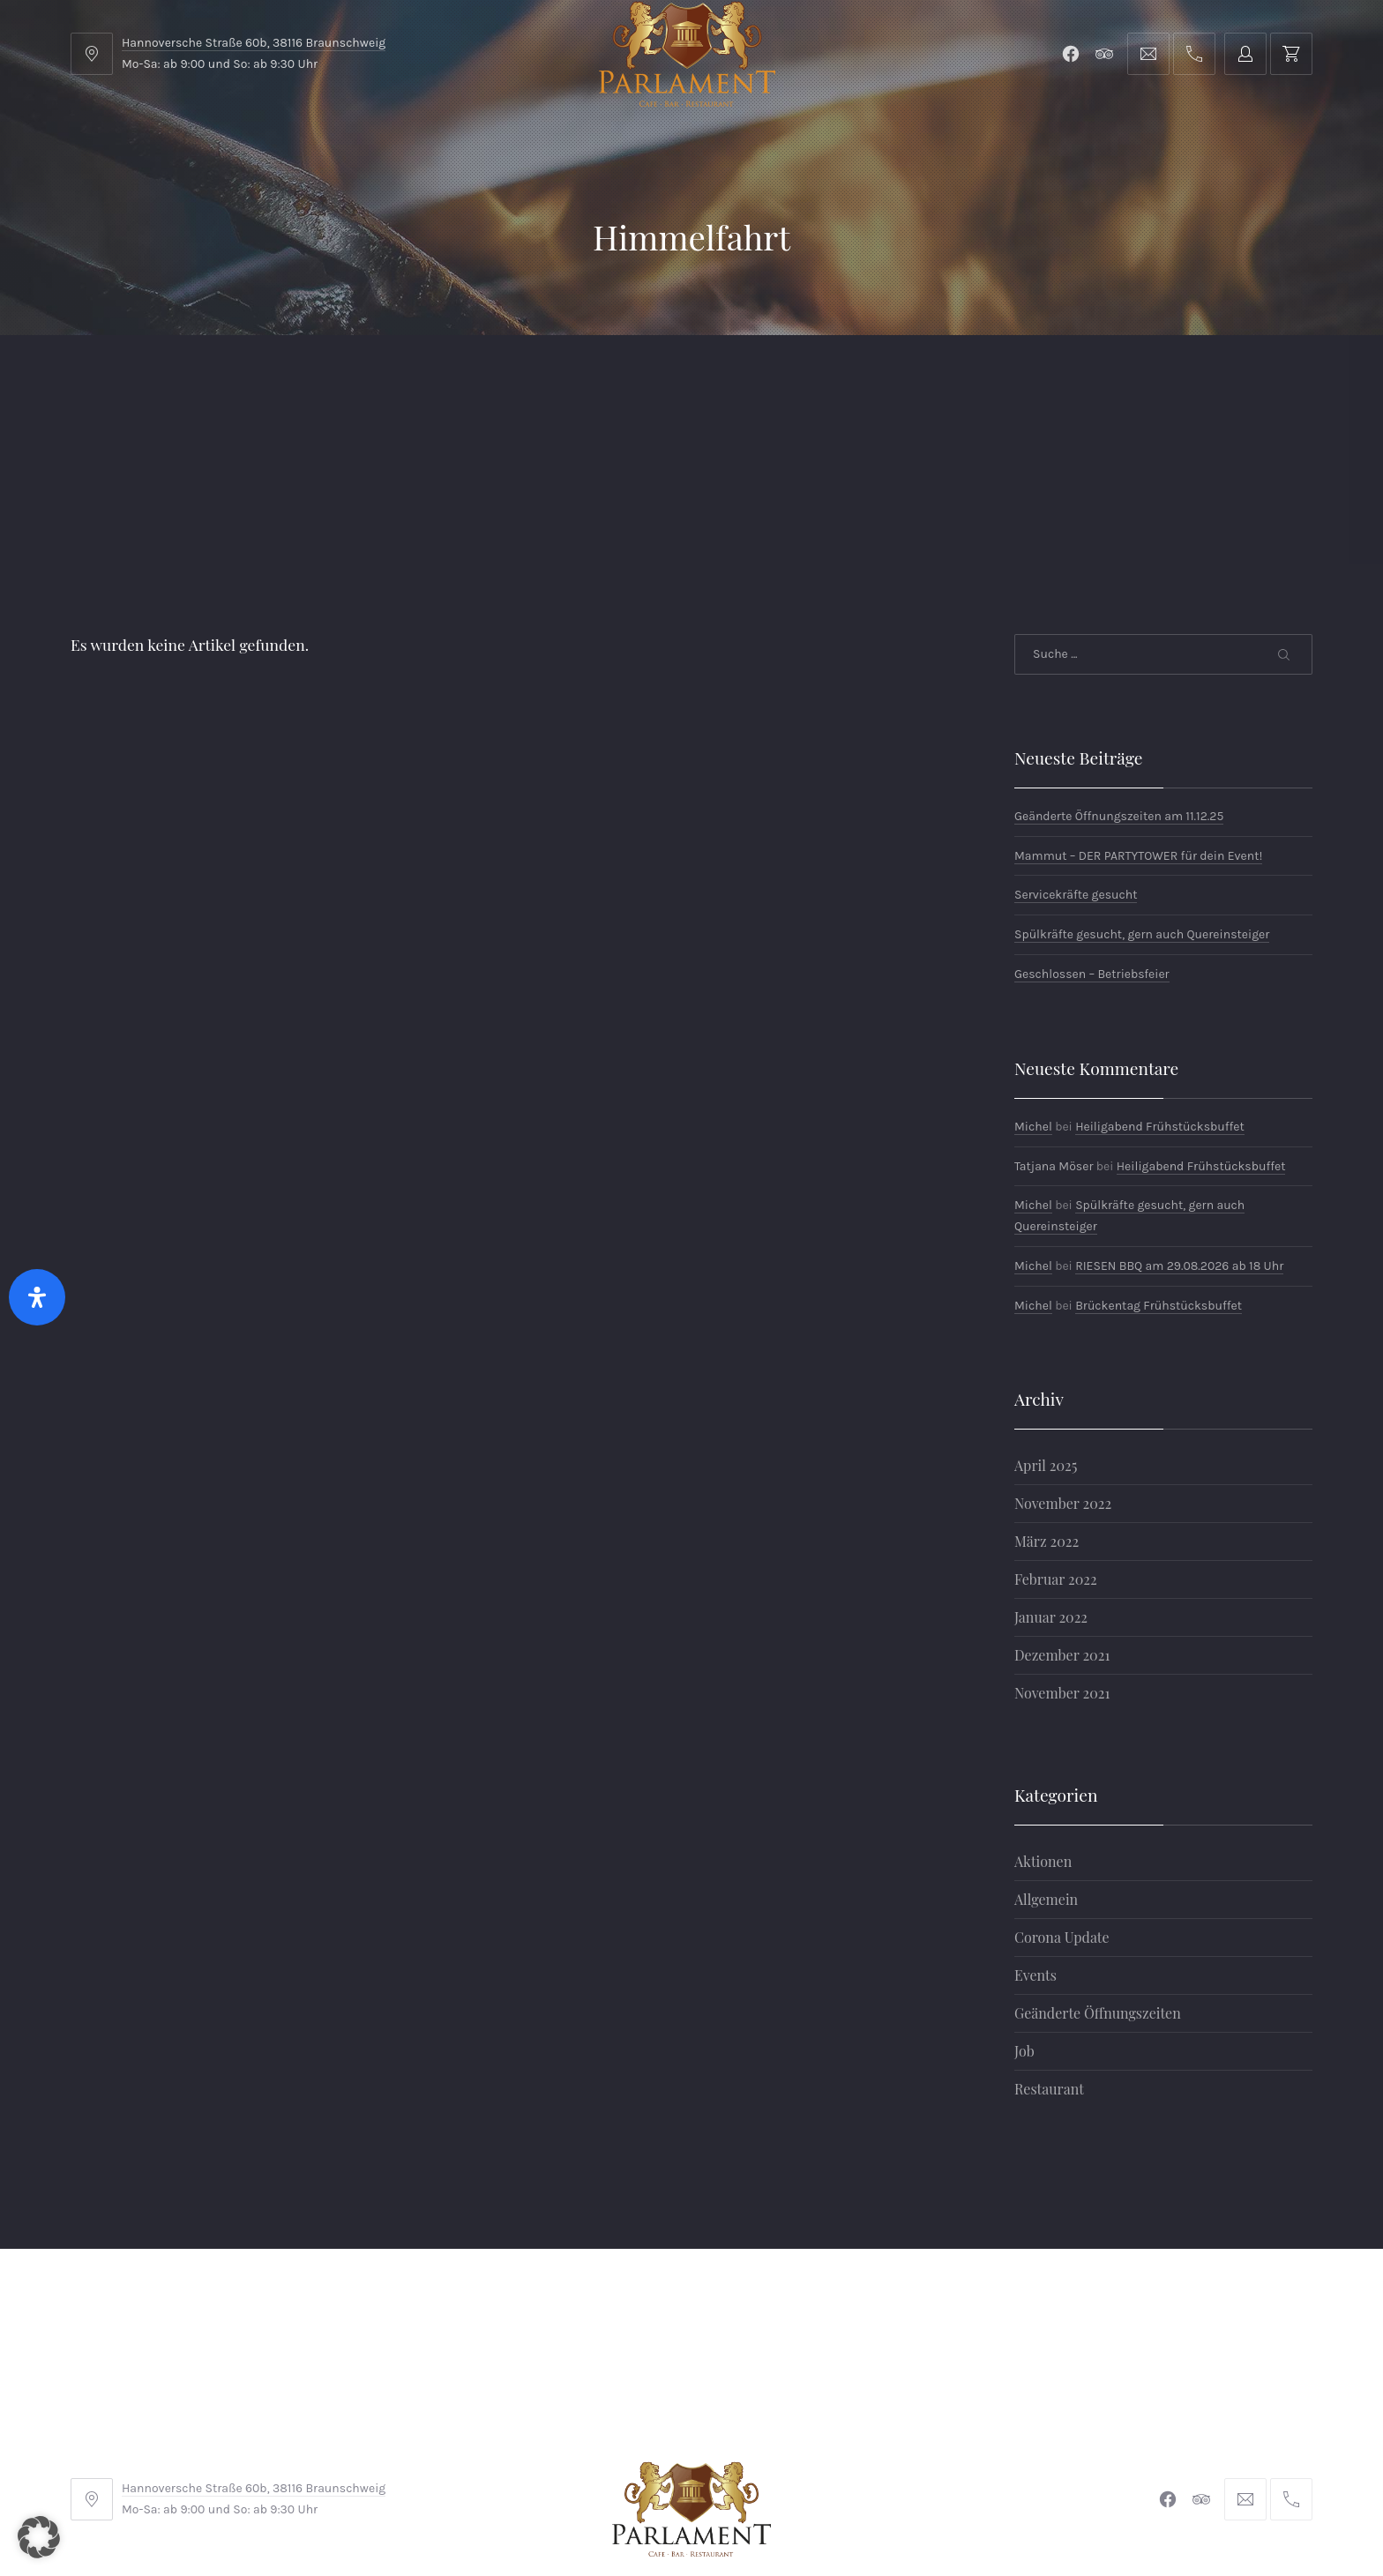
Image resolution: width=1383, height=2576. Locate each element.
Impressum (557, 2458)
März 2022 (1046, 1401)
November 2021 (1062, 1552)
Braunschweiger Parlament (571, 2512)
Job (1024, 1910)
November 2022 (1062, 1363)
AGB (478, 2458)
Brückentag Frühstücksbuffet (1158, 1165)
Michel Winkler (947, 2512)
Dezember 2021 (1062, 1514)
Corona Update (1062, 1797)
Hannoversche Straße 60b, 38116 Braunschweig (253, 42)
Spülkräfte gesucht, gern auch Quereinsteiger (1141, 794)
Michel (1033, 986)
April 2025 (1045, 1325)
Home (125, 378)
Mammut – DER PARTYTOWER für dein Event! (1138, 715)
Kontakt (591, 378)
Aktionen (1043, 1721)
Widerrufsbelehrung (687, 2458)
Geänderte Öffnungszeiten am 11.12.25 (1118, 675)
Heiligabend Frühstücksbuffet (1160, 986)
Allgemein (1046, 1759)
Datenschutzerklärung (852, 2458)
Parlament (356, 378)
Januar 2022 (1051, 1476)
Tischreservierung (1218, 378)
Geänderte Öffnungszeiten (1097, 1872)
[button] (39, 2537)
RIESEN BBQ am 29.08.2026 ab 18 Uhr (1179, 1125)
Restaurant (1049, 1948)
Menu (232, 378)
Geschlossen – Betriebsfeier (1092, 833)
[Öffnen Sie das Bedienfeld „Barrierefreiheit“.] (37, 1297)
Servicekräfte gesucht (1075, 754)
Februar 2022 (1055, 1439)
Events (1035, 1835)
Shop (477, 378)
